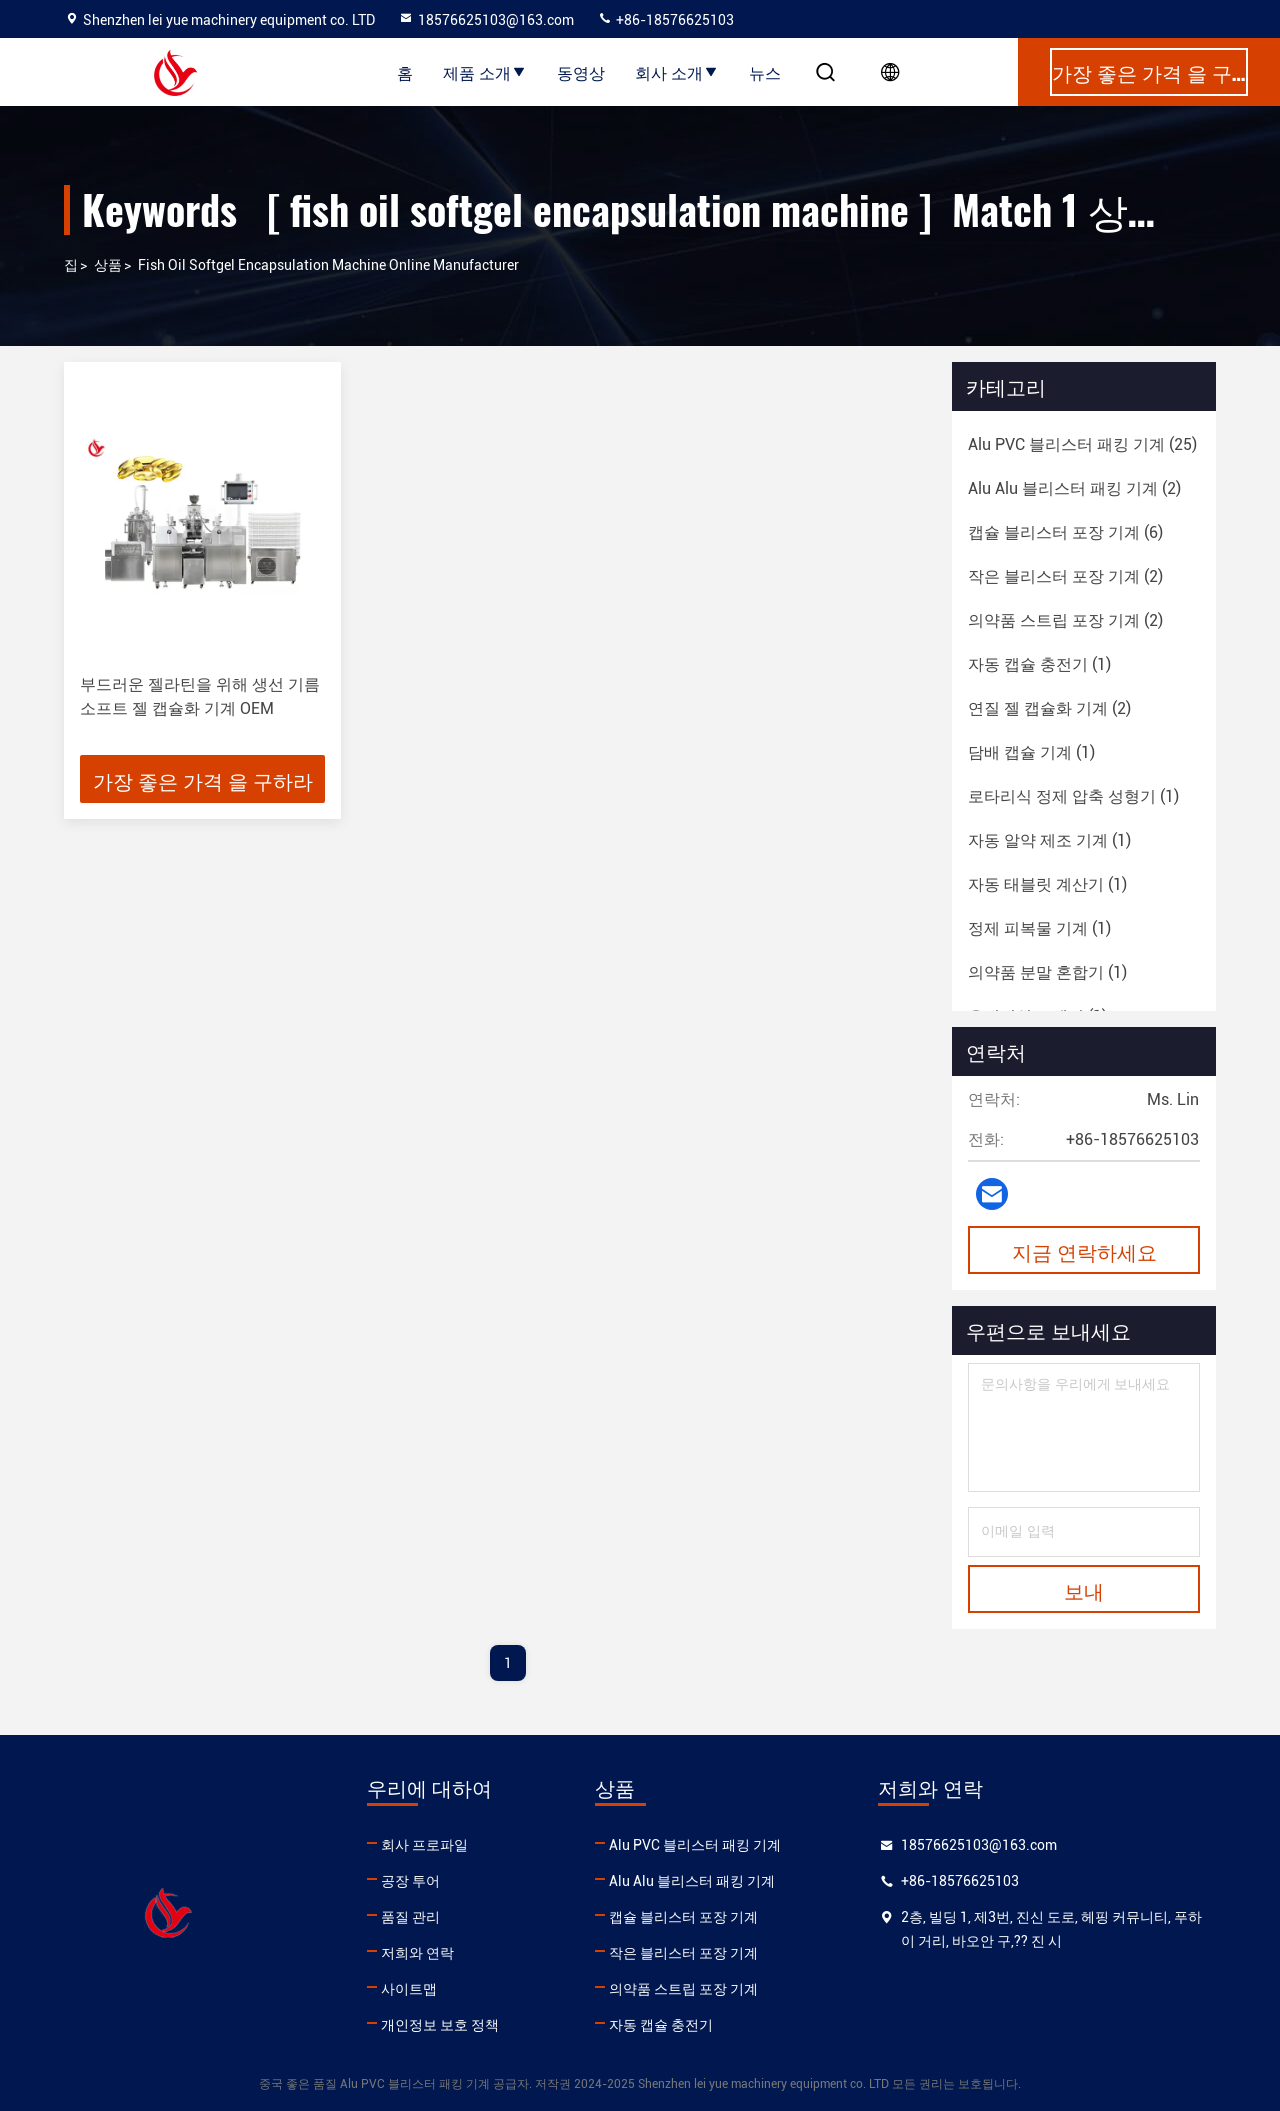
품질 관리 (410, 1917)
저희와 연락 (417, 1953)
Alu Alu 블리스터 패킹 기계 (692, 1881)
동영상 (581, 72)
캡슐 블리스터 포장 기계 (683, 1917)
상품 (108, 265)
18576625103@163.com (486, 20)
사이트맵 (409, 1989)
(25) (1082, 444)
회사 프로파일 (424, 1845)
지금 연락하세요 (1084, 1251)
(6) (1065, 532)
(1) (1039, 664)
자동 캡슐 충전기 (661, 2025)
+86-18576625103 (665, 20)
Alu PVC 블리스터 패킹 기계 (695, 1845)
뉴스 (765, 72)
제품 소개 (485, 72)
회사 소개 (677, 72)
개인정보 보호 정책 (440, 2025)
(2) (1074, 488)
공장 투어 (410, 1881)
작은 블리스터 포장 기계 (683, 1953)
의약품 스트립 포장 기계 (683, 1989)
